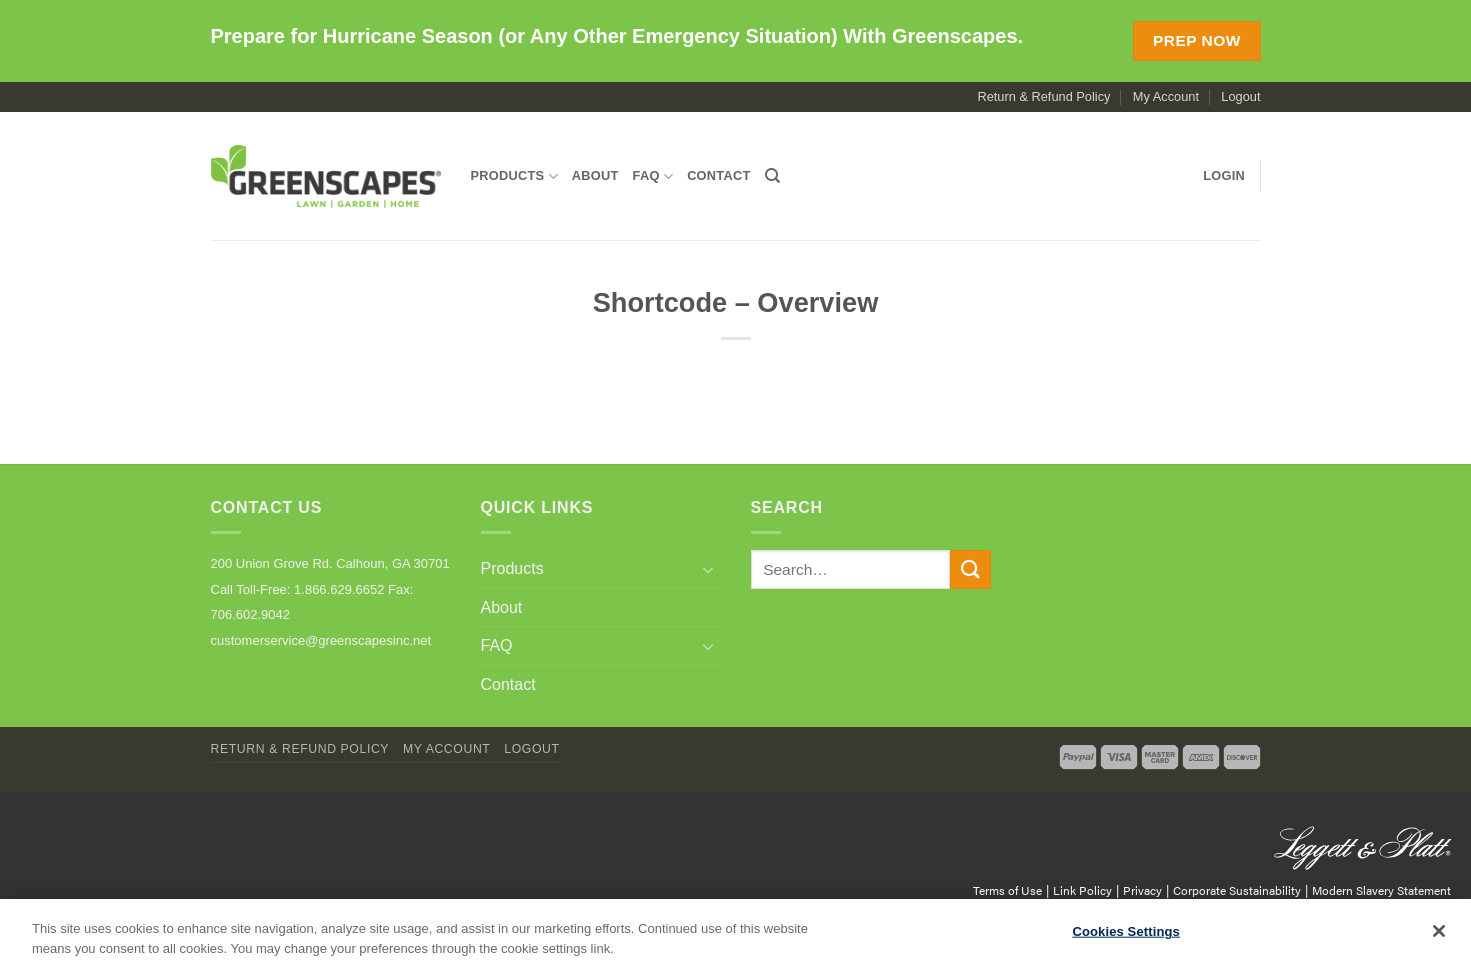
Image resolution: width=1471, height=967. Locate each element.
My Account (1166, 96)
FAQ (653, 176)
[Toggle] (709, 569)
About (595, 175)
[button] (1224, 176)
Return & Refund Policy (1043, 96)
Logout (1240, 96)
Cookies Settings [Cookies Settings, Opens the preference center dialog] (1126, 943)
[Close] (1439, 943)
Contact (718, 175)
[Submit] (970, 569)
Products (514, 176)
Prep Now (1197, 40)
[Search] (772, 176)
